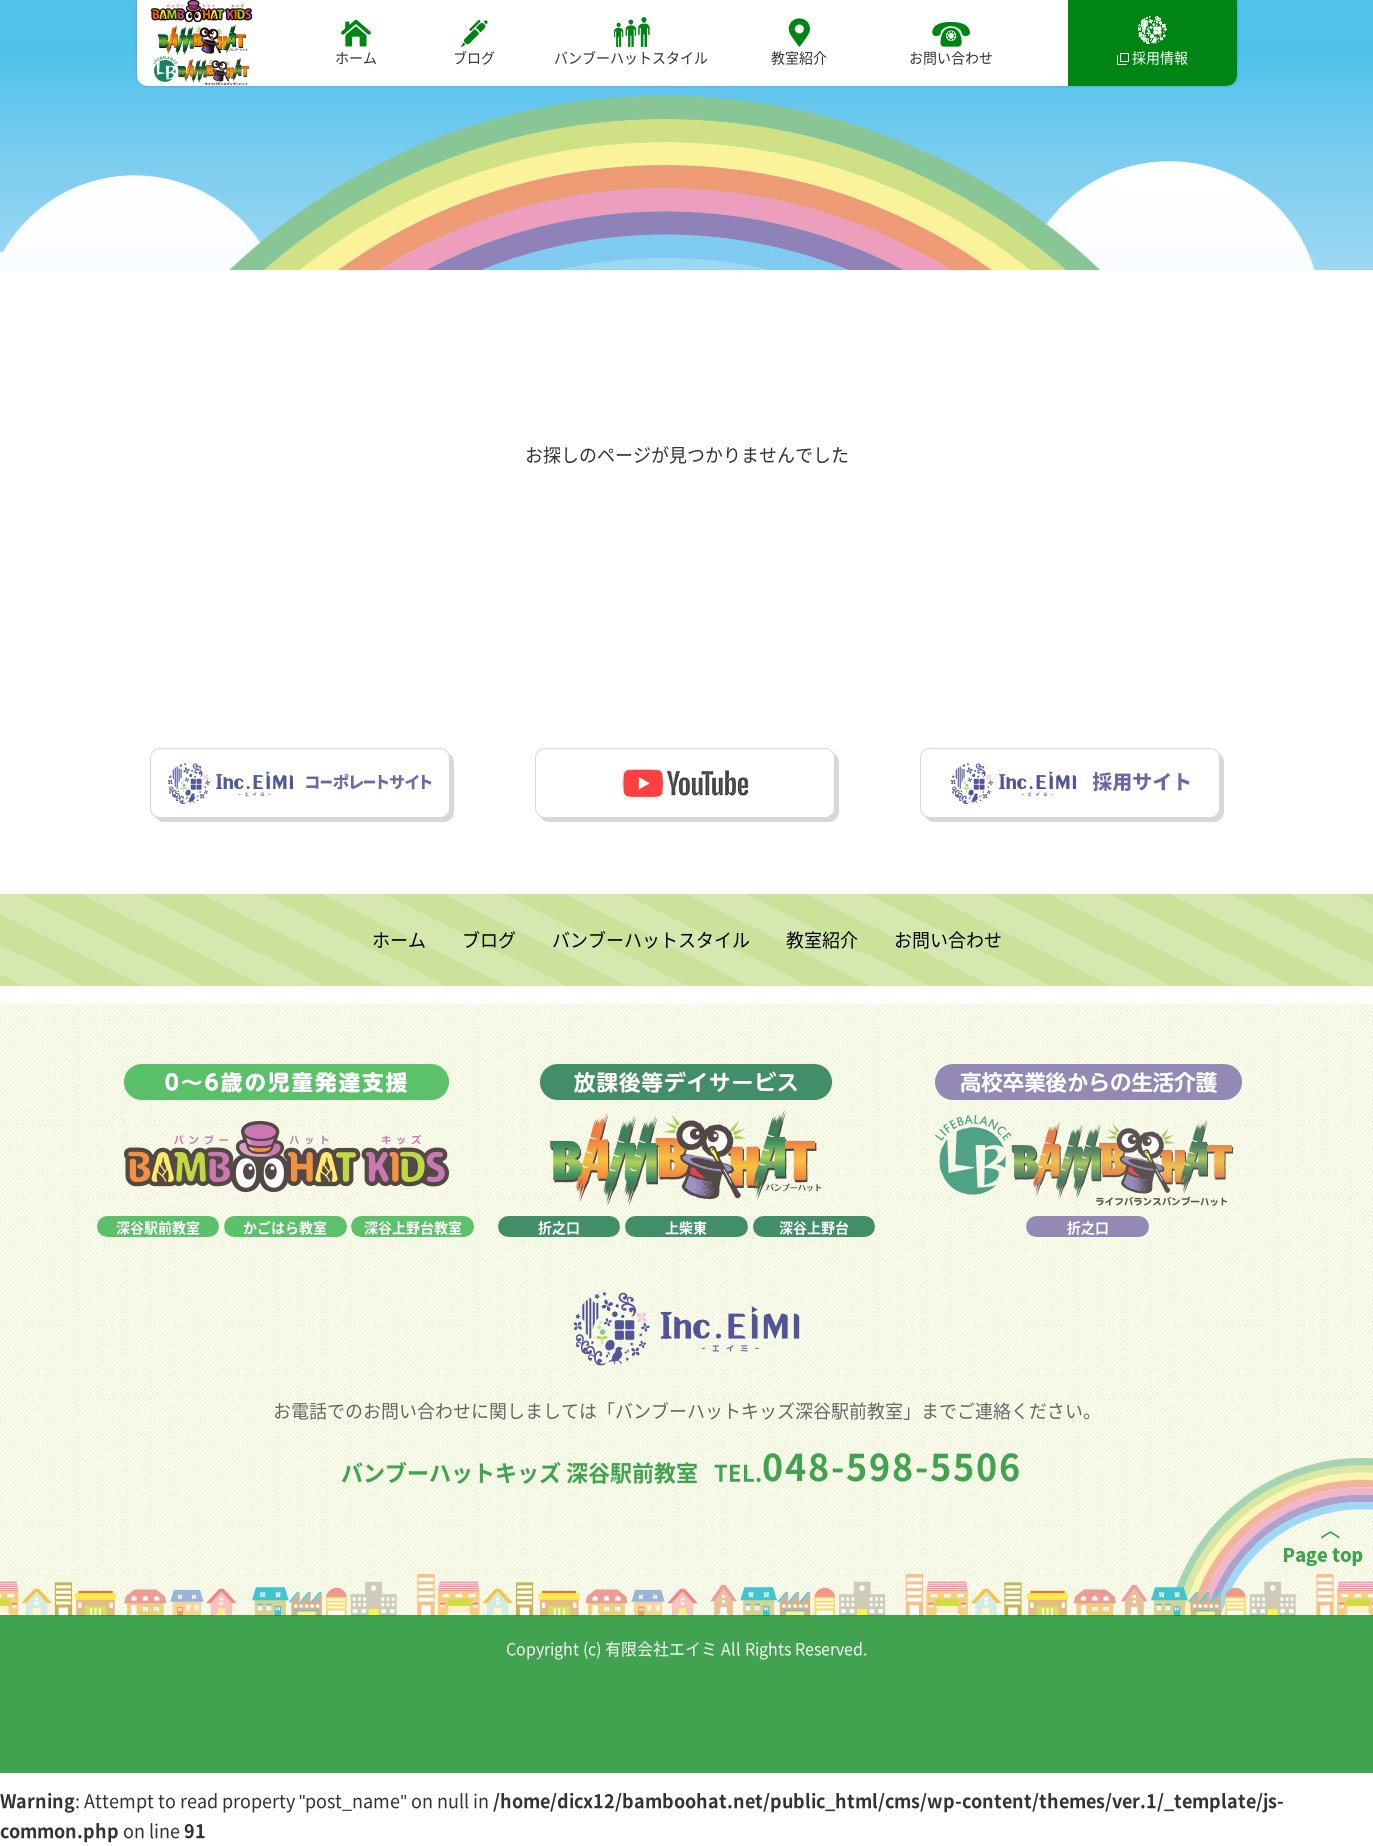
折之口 (559, 1259)
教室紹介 (799, 41)
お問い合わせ (951, 41)
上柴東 (686, 1259)
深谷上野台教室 (413, 1259)
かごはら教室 (285, 1259)
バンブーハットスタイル (631, 41)
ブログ (474, 41)
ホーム (356, 41)
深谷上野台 (814, 1259)
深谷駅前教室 (158, 1259)
